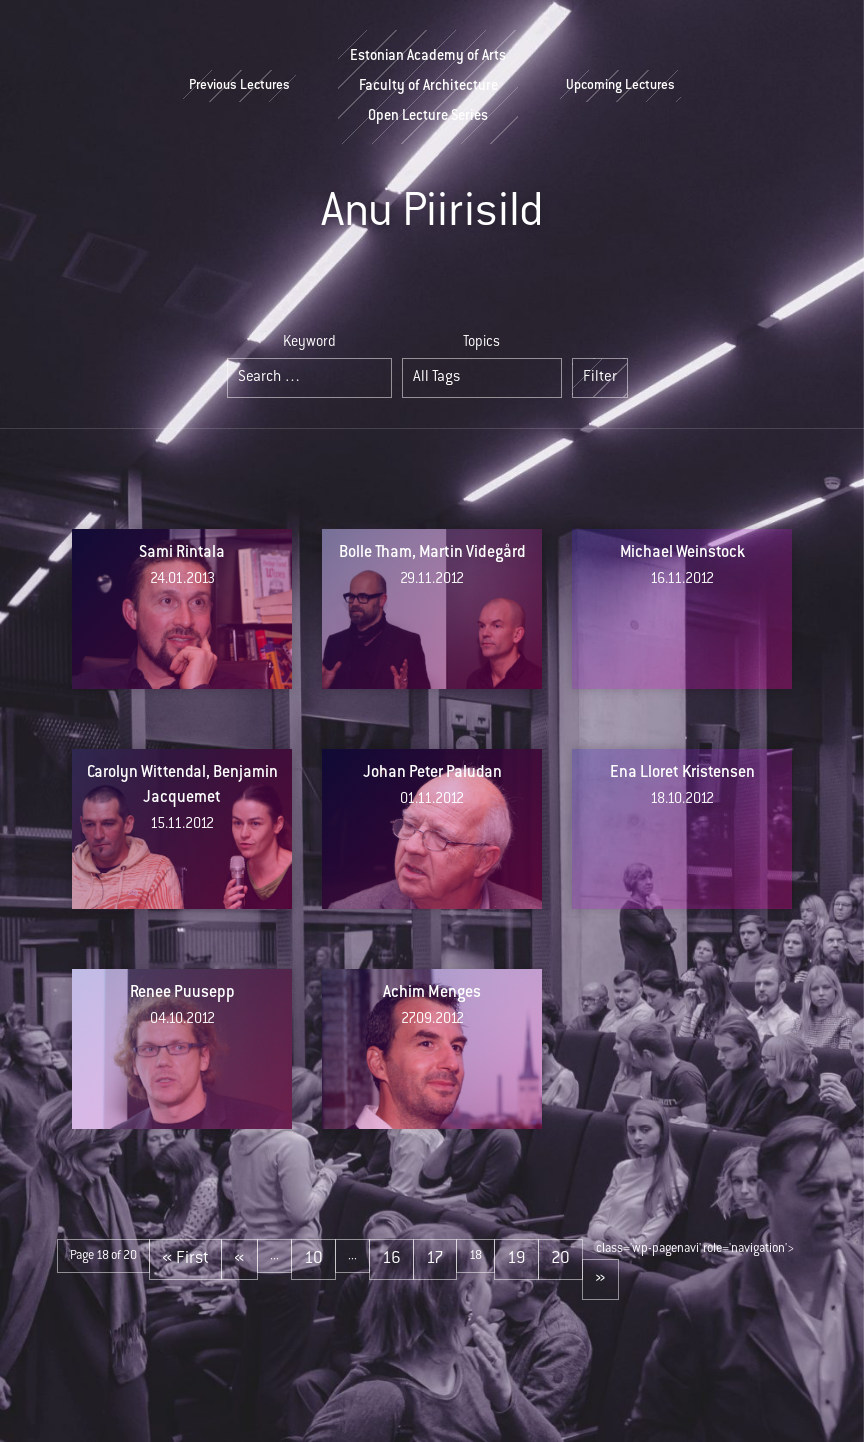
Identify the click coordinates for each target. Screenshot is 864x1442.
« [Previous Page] (239, 1259)
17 (435, 1259)
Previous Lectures (239, 86)
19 (516, 1259)
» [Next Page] (600, 1279)
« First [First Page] (185, 1259)
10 (313, 1259)
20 (560, 1259)
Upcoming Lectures (620, 86)
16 (391, 1259)
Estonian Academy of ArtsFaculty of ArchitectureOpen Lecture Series (428, 87)
